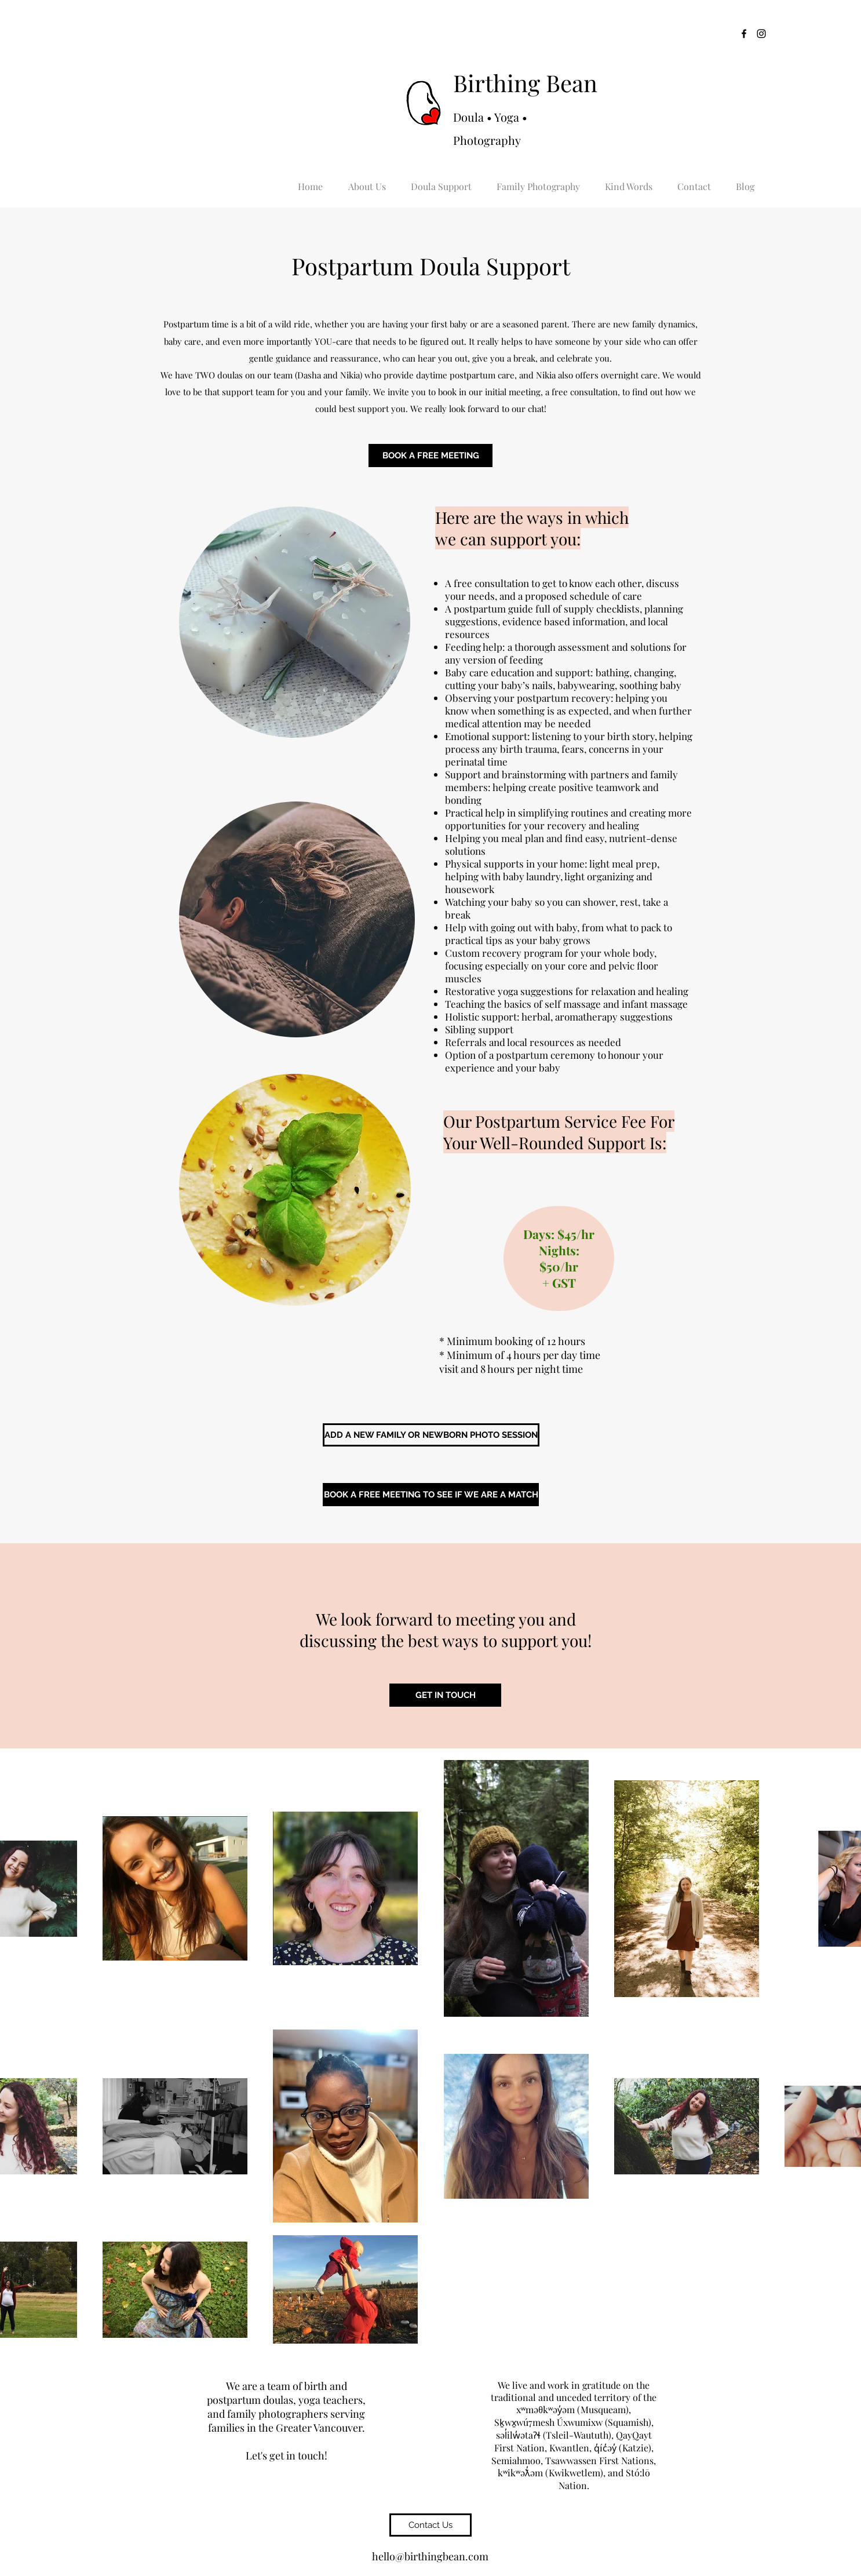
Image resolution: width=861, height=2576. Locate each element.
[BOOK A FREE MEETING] (430, 455)
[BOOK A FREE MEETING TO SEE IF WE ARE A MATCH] (431, 1494)
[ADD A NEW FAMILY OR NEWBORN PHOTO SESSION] (431, 1435)
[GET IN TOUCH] (445, 1695)
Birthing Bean (525, 82)
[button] (366, 181)
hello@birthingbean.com (430, 2556)
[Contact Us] (430, 2525)
